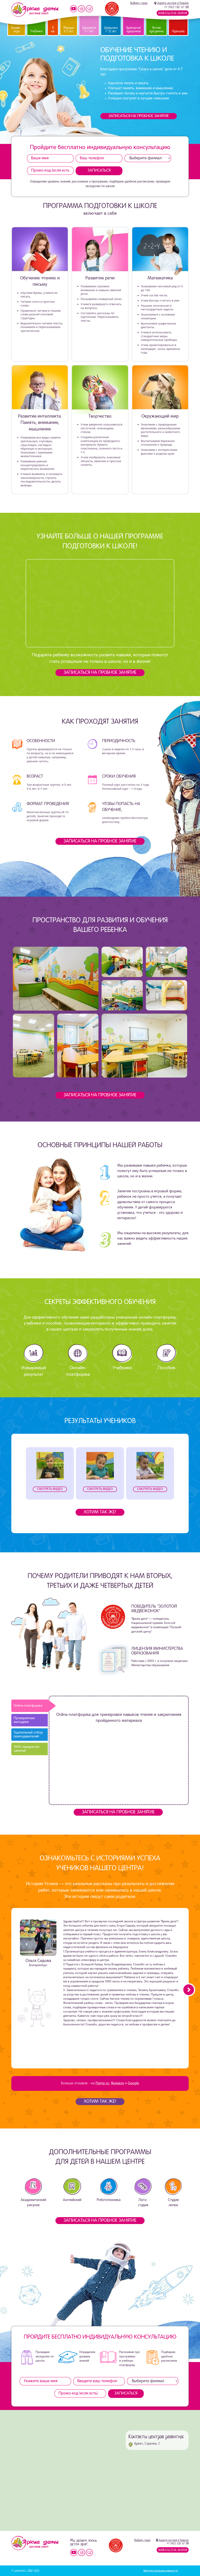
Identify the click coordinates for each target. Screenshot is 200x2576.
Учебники (36, 31)
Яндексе (117, 2083)
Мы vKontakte (89, 8)
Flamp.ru (102, 2083)
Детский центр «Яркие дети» (34, 2543)
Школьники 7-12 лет (111, 29)
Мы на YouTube (73, 8)
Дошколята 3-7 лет (89, 29)
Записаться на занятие (173, 13)
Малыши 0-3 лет (68, 29)
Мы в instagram (81, 8)
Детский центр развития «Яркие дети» (34, 9)
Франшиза (178, 31)
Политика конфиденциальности (160, 2571)
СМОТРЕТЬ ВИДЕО (50, 1489)
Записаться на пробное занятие (138, 116)
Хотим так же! (100, 1512)
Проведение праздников (133, 29)
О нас (53, 29)
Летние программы (156, 29)
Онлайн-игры (16, 29)
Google (133, 2083)
